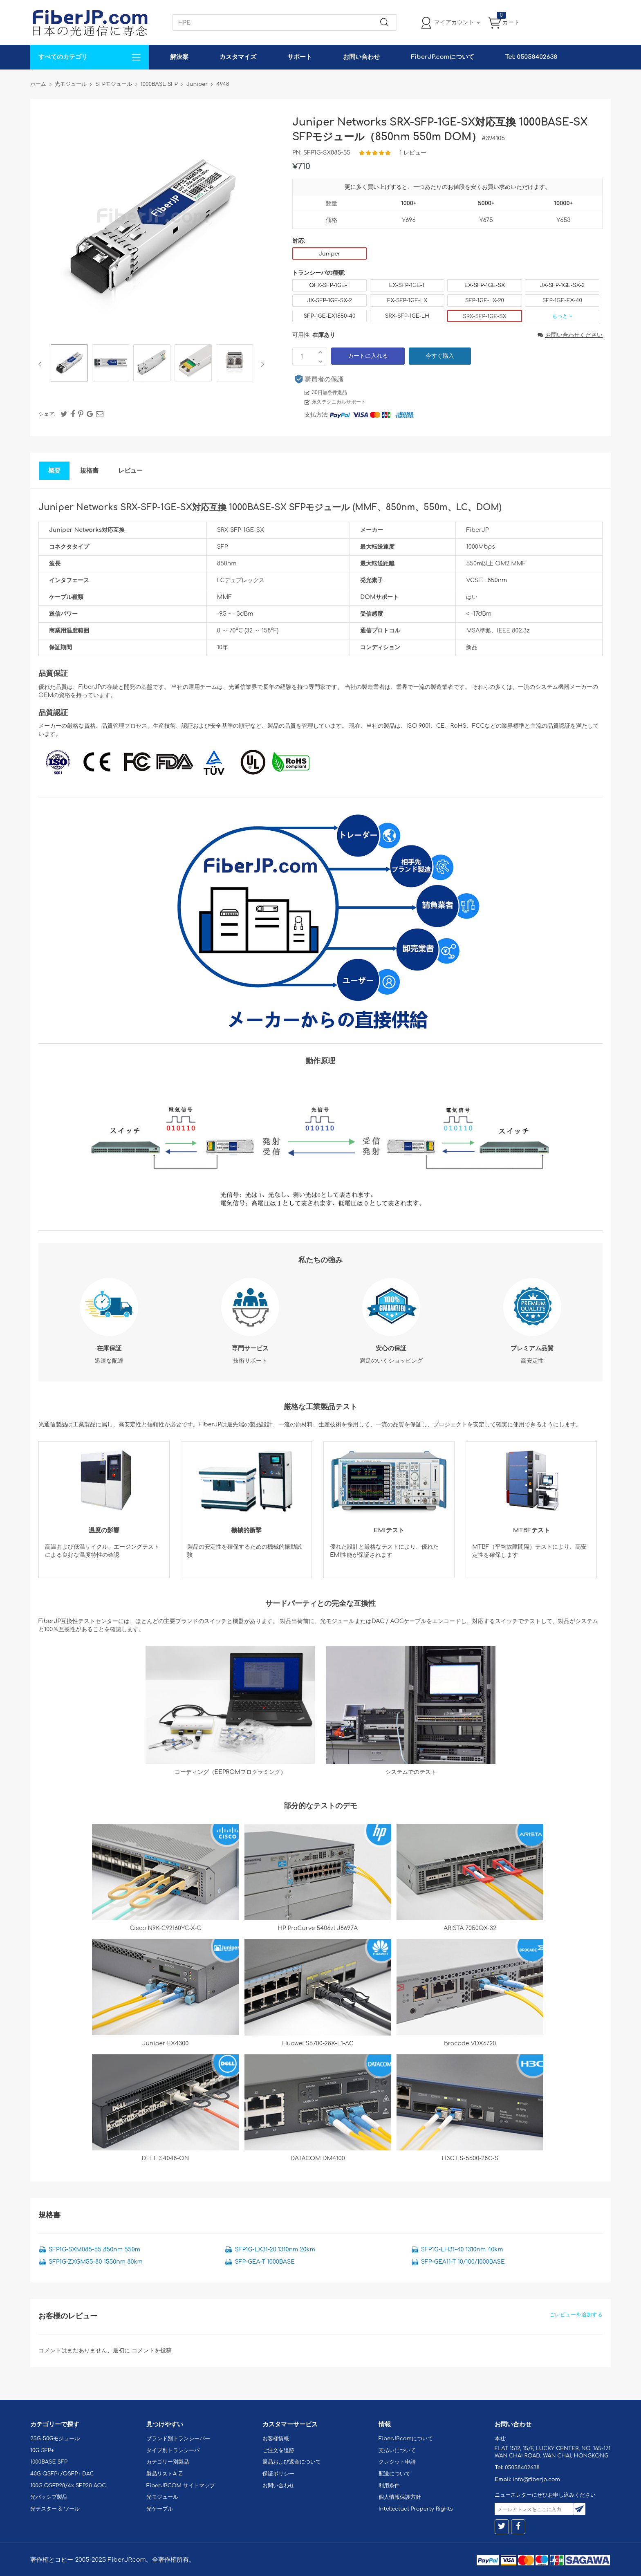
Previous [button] (41, 364)
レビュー (130, 470)
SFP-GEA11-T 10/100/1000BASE (463, 2262)
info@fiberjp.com (536, 2479)
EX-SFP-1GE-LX (407, 300)
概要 (54, 470)
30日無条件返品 (329, 392)
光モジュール (162, 2497)
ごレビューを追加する (576, 2315)
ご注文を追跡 (278, 2450)
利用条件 (389, 2486)
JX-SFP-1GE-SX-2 (562, 285)
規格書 (89, 470)
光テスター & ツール (55, 2509)
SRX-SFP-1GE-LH (407, 316)
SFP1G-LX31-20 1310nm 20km (275, 2249)
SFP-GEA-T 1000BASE (265, 2262)
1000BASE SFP (48, 2462)
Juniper (329, 254)
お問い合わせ (361, 57)
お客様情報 (275, 2438)
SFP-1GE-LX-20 (484, 300)
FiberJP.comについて (442, 57)
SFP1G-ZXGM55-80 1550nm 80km (96, 2262)
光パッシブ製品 (48, 2497)
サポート (299, 57)
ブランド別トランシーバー (178, 2438)
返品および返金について (291, 2462)
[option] (69, 364)
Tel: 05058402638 (531, 57)
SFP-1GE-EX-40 (562, 300)
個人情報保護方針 (400, 2497)
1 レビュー (412, 153)
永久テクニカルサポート (339, 402)
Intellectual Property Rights (416, 2509)
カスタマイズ (238, 57)
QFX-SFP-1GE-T (329, 285)
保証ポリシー (278, 2474)
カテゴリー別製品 (167, 2462)
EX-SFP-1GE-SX (484, 285)
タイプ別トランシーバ (172, 2450)
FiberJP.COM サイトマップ (180, 2486)
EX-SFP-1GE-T (407, 285)
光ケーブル (159, 2509)
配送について (394, 2474)
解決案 (179, 57)
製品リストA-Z (164, 2474)
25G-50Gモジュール (55, 2438)
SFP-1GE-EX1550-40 (330, 316)
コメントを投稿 (152, 2350)
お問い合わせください (570, 335)
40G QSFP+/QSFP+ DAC (62, 2474)
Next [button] (261, 364)
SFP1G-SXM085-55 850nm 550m (94, 2249)
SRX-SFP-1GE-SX (485, 316)
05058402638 (522, 2468)
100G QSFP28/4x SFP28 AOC (68, 2486)
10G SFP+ (42, 2450)
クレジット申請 (397, 2462)
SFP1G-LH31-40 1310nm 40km (462, 2249)
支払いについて (397, 2450)
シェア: (47, 414)
